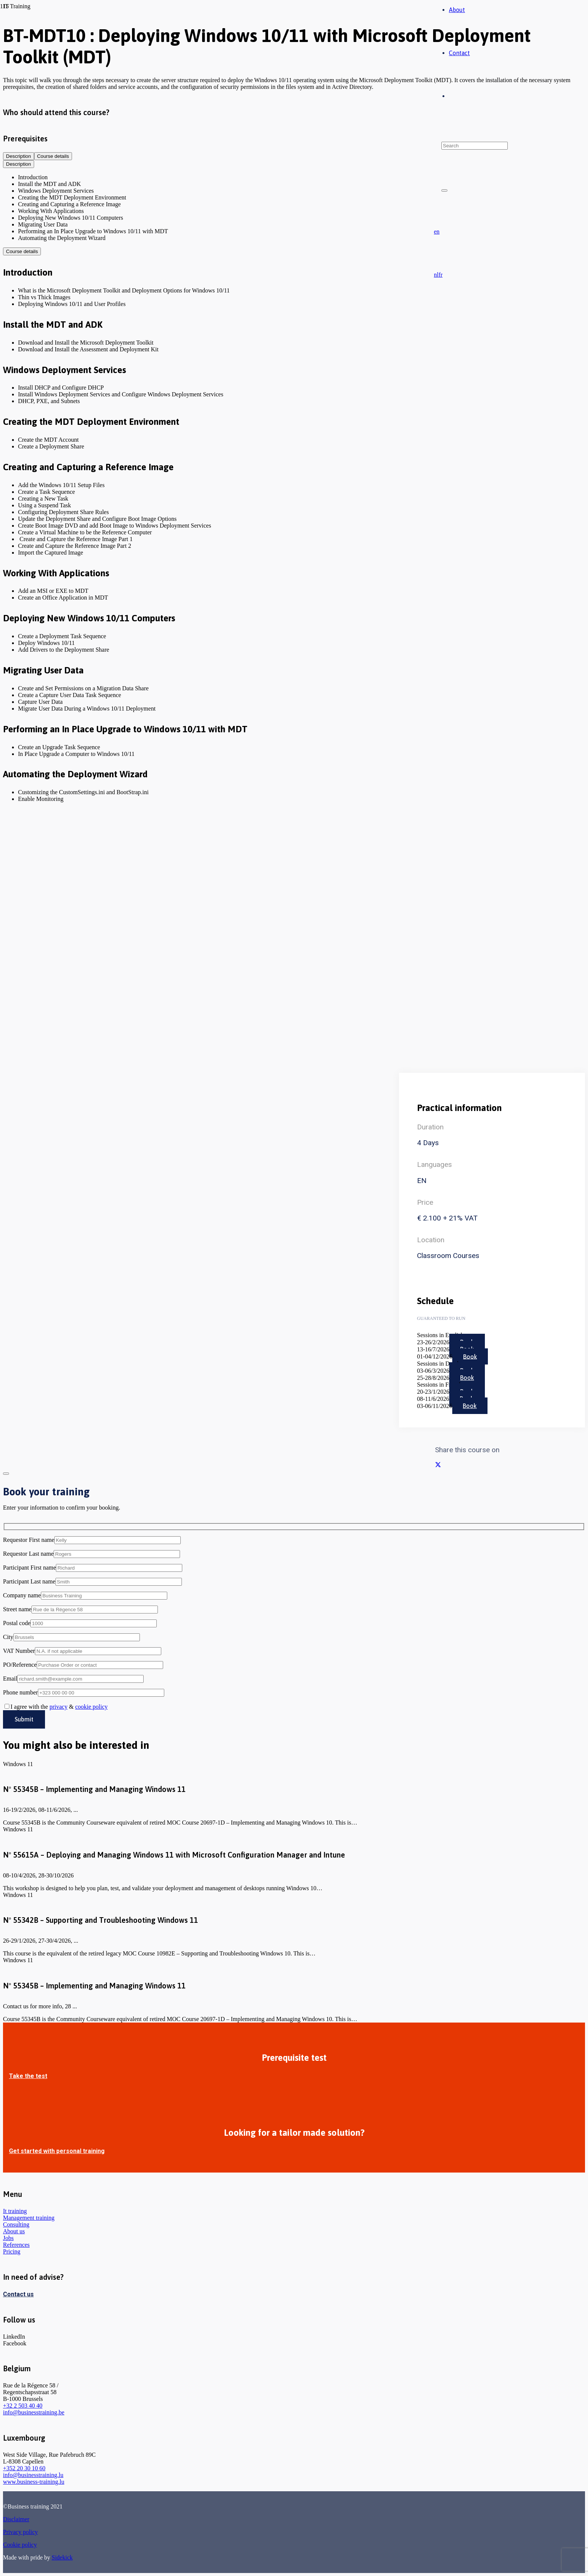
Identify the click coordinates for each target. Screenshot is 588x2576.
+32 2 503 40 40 (22, 2405)
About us (14, 2231)
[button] (437, 231)
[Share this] (438, 1465)
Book (470, 1356)
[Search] (474, 146)
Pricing (11, 2251)
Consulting (16, 2224)
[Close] (444, 190)
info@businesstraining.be (33, 2412)
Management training (28, 2218)
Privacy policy (20, 2532)
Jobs (8, 2238)
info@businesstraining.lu (33, 2475)
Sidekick (62, 2557)
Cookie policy (20, 2545)
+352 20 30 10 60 (24, 2468)
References (16, 2245)
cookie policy (91, 1706)
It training (15, 2211)
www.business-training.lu (33, 2482)
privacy (59, 1706)
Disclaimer (16, 2519)
